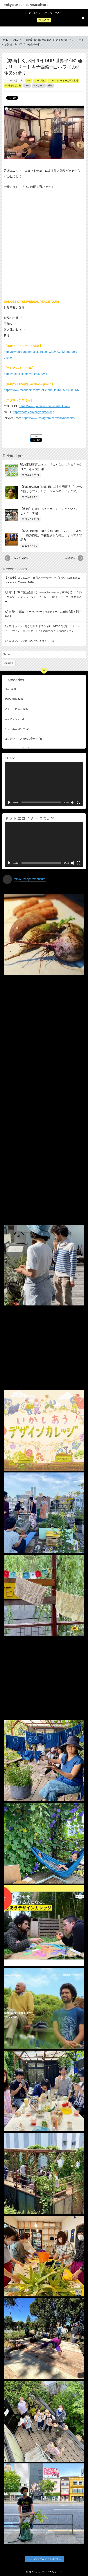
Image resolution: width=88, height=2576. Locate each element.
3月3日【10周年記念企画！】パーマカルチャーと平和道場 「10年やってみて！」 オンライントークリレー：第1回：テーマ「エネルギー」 (44, 597)
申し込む (44, 20)
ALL (28, 80)
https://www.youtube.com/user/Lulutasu (44, 406)
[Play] (9, 802)
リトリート (38, 85)
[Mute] (73, 802)
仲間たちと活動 (13, 85)
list (36, 436)
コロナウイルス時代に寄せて (21, 738)
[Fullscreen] (78, 802)
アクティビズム (14, 708)
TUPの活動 (39, 80)
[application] (44, 784)
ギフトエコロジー (15, 728)
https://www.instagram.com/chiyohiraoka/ (48, 418)
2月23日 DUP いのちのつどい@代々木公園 (29, 640)
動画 (50, 85)
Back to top (44, 671)
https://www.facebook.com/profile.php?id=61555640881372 (42, 390)
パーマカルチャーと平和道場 (63, 80)
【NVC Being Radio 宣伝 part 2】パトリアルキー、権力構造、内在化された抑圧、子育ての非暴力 (51, 535)
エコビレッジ (12, 718)
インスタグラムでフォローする (44, 2558)
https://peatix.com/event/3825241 (25, 373)
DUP (27, 85)
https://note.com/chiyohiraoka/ (32, 412)
